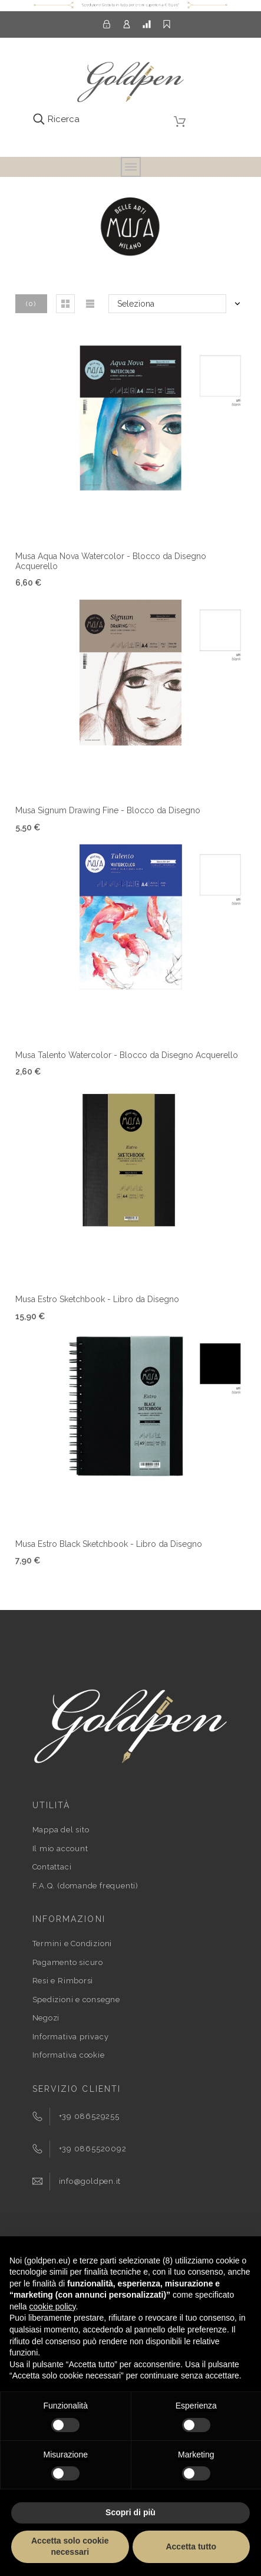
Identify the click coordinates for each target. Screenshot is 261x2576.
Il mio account (60, 1848)
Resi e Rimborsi (63, 1980)
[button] (65, 303)
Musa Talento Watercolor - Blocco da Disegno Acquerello (126, 1055)
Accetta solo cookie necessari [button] (70, 2546)
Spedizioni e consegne (76, 1999)
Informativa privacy (70, 2036)
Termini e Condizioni (72, 1943)
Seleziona (135, 303)
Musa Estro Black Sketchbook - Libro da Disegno (108, 1544)
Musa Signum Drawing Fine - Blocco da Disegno (107, 810)
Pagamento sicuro (67, 1962)
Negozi (46, 2017)
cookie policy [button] (52, 2306)
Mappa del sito (61, 1829)
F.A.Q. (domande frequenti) (85, 1885)
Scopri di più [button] (130, 2512)
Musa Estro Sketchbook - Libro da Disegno (97, 1299)
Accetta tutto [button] (191, 2546)
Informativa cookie (68, 2055)
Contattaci (52, 1866)
